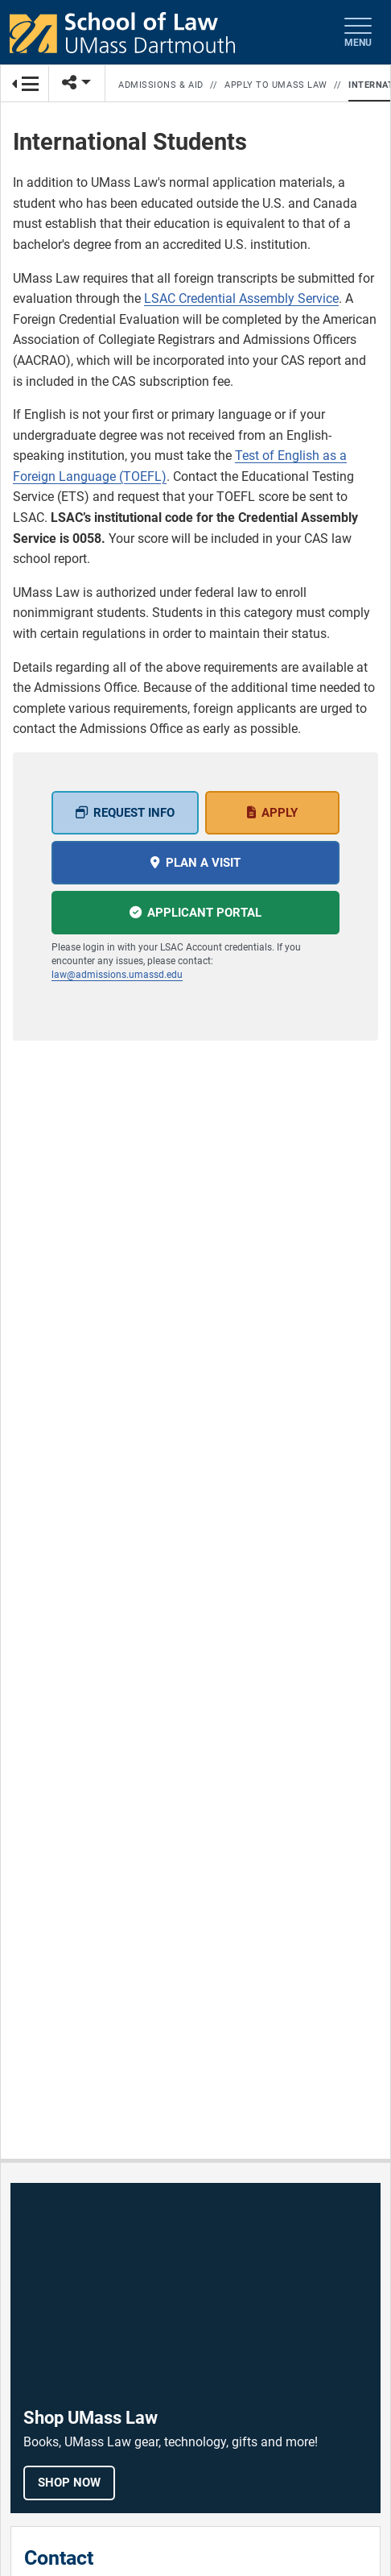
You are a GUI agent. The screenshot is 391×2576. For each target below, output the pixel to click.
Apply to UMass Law (275, 85)
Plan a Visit (203, 862)
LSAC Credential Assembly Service (241, 298)
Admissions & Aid (161, 85)
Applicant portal (204, 912)
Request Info (134, 813)
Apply (279, 813)
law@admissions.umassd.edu (117, 974)
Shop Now (69, 2482)
